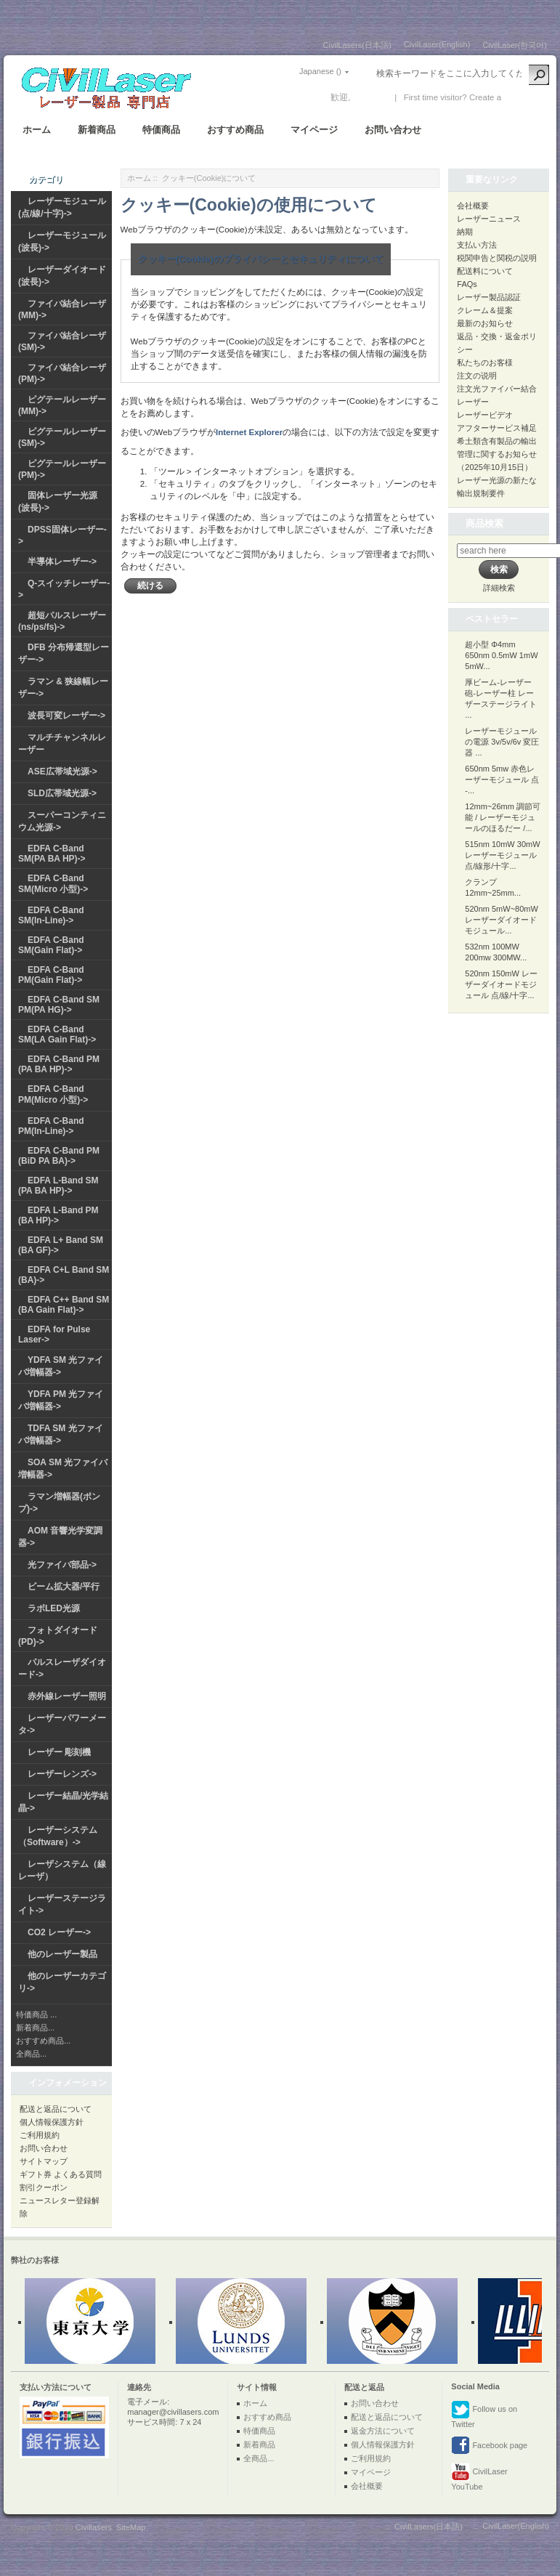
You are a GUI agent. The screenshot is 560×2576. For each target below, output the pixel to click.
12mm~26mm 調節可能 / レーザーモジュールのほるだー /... (502, 817)
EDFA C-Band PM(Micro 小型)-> (53, 1094)
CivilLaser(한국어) (514, 45)
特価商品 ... (36, 2014)
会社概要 (473, 205)
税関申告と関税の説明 (497, 258)
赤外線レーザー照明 (67, 1696)
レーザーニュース (489, 218)
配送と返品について (56, 2109)
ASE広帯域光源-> (62, 771)
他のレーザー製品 (62, 1954)
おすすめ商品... (43, 2040)
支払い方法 (477, 244)
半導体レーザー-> (62, 561)
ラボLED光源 (54, 1608)
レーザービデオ (485, 414)
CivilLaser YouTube (479, 2477)
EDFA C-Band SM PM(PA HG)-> (59, 1005)
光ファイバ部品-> (62, 1565)
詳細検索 (499, 587)
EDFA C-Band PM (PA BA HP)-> (59, 1064)
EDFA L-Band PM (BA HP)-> (58, 1215)
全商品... (31, 2053)
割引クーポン (44, 2187)
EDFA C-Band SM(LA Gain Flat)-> (57, 1034)
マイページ (314, 129)
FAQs (467, 284)
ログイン (370, 97)
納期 (465, 231)
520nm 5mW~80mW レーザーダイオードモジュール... (501, 919)
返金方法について (383, 2430)
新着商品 (96, 129)
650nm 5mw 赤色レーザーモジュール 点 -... (502, 779)
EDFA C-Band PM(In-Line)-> (51, 1126)
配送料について (485, 271)
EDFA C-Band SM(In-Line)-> (51, 915)
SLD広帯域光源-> (62, 793)
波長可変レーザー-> (66, 715)
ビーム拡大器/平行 (64, 1586)
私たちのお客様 (485, 362)
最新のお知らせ (485, 323)
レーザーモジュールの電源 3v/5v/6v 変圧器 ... (502, 741)
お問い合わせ (393, 129)
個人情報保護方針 (52, 2122)
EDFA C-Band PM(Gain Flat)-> (51, 975)
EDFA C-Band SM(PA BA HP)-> (52, 853)
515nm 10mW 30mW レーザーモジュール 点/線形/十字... (502, 855)
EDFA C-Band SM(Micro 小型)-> (53, 883)
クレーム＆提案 (485, 310)
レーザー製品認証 (489, 297)
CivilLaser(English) (437, 44)
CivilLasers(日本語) (357, 45)
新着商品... (35, 2027)
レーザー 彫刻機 (59, 1752)
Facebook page (489, 2446)
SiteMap (130, 2527)
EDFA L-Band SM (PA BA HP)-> (58, 1185)
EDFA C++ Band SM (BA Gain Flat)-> (63, 1305)
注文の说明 (477, 375)
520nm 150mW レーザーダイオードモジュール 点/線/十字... (501, 984)
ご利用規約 (40, 2135)
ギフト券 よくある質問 (61, 2174)
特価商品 (161, 129)
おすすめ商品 (235, 129)
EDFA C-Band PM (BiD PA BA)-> (59, 1156)
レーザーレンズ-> (62, 1774)
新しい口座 (525, 97)
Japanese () (320, 71)
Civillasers (94, 2527)
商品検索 (484, 523)
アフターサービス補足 (497, 428)
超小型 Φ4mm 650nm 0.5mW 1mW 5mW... (501, 655)
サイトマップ (44, 2161)
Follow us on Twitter (484, 2414)
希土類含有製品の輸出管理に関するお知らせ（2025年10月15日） (497, 454)
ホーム (37, 129)
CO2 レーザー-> (59, 1932)
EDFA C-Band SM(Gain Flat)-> (51, 945)
